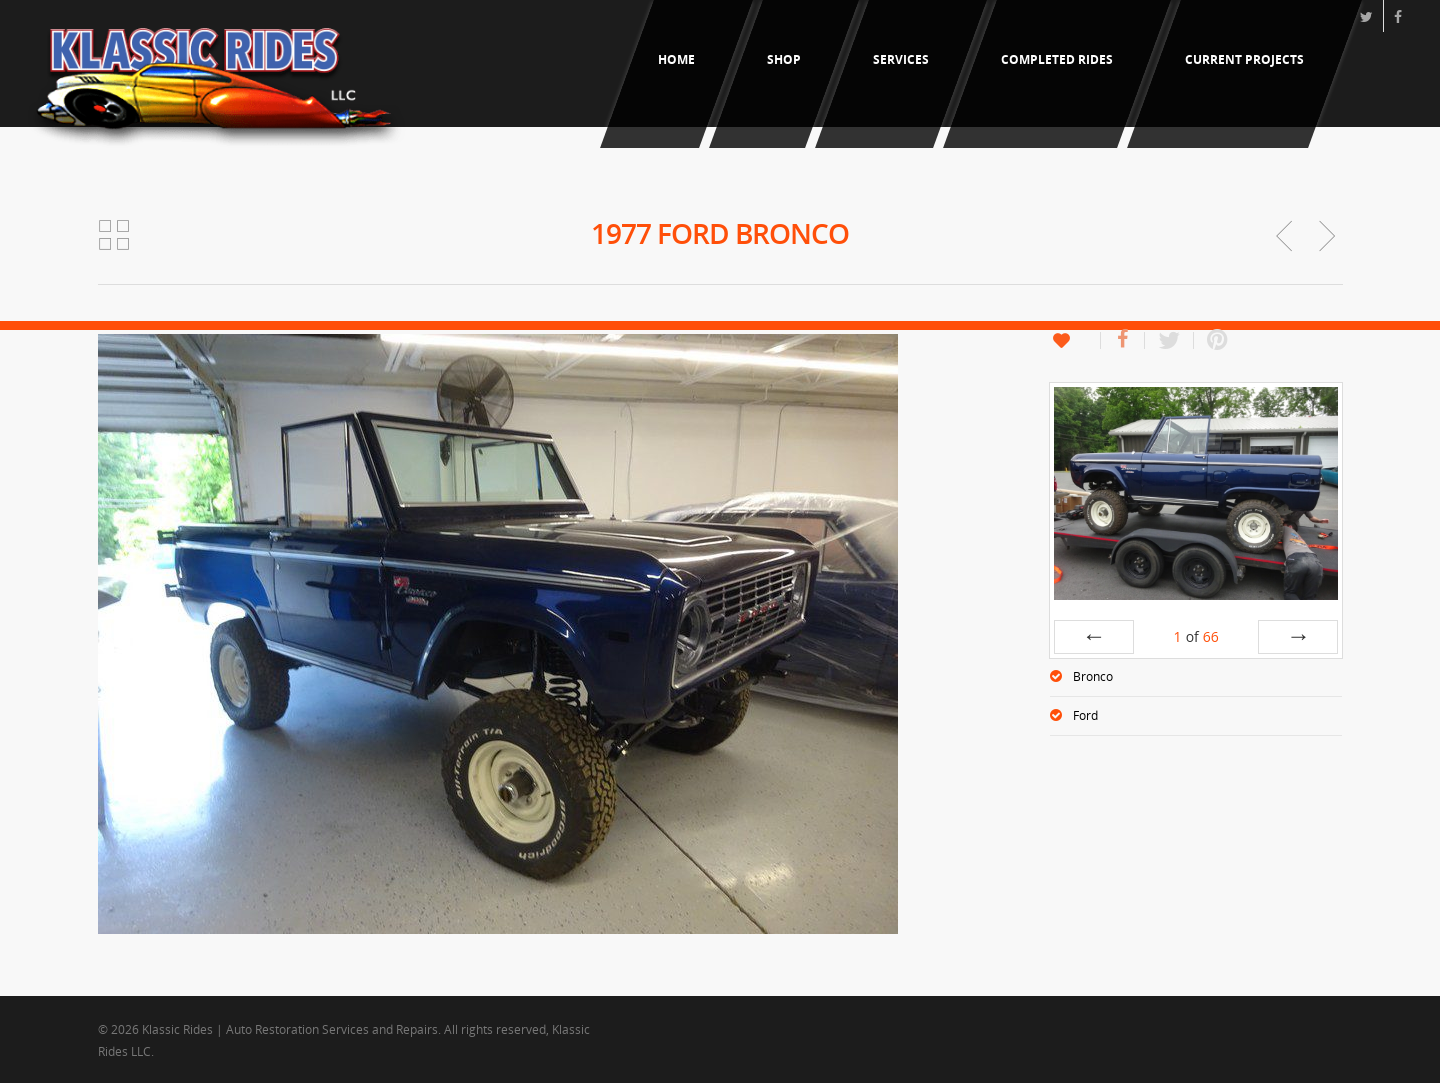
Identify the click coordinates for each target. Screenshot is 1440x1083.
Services (901, 59)
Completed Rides (1057, 59)
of (1196, 636)
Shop (784, 59)
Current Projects (1244, 59)
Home (676, 59)
